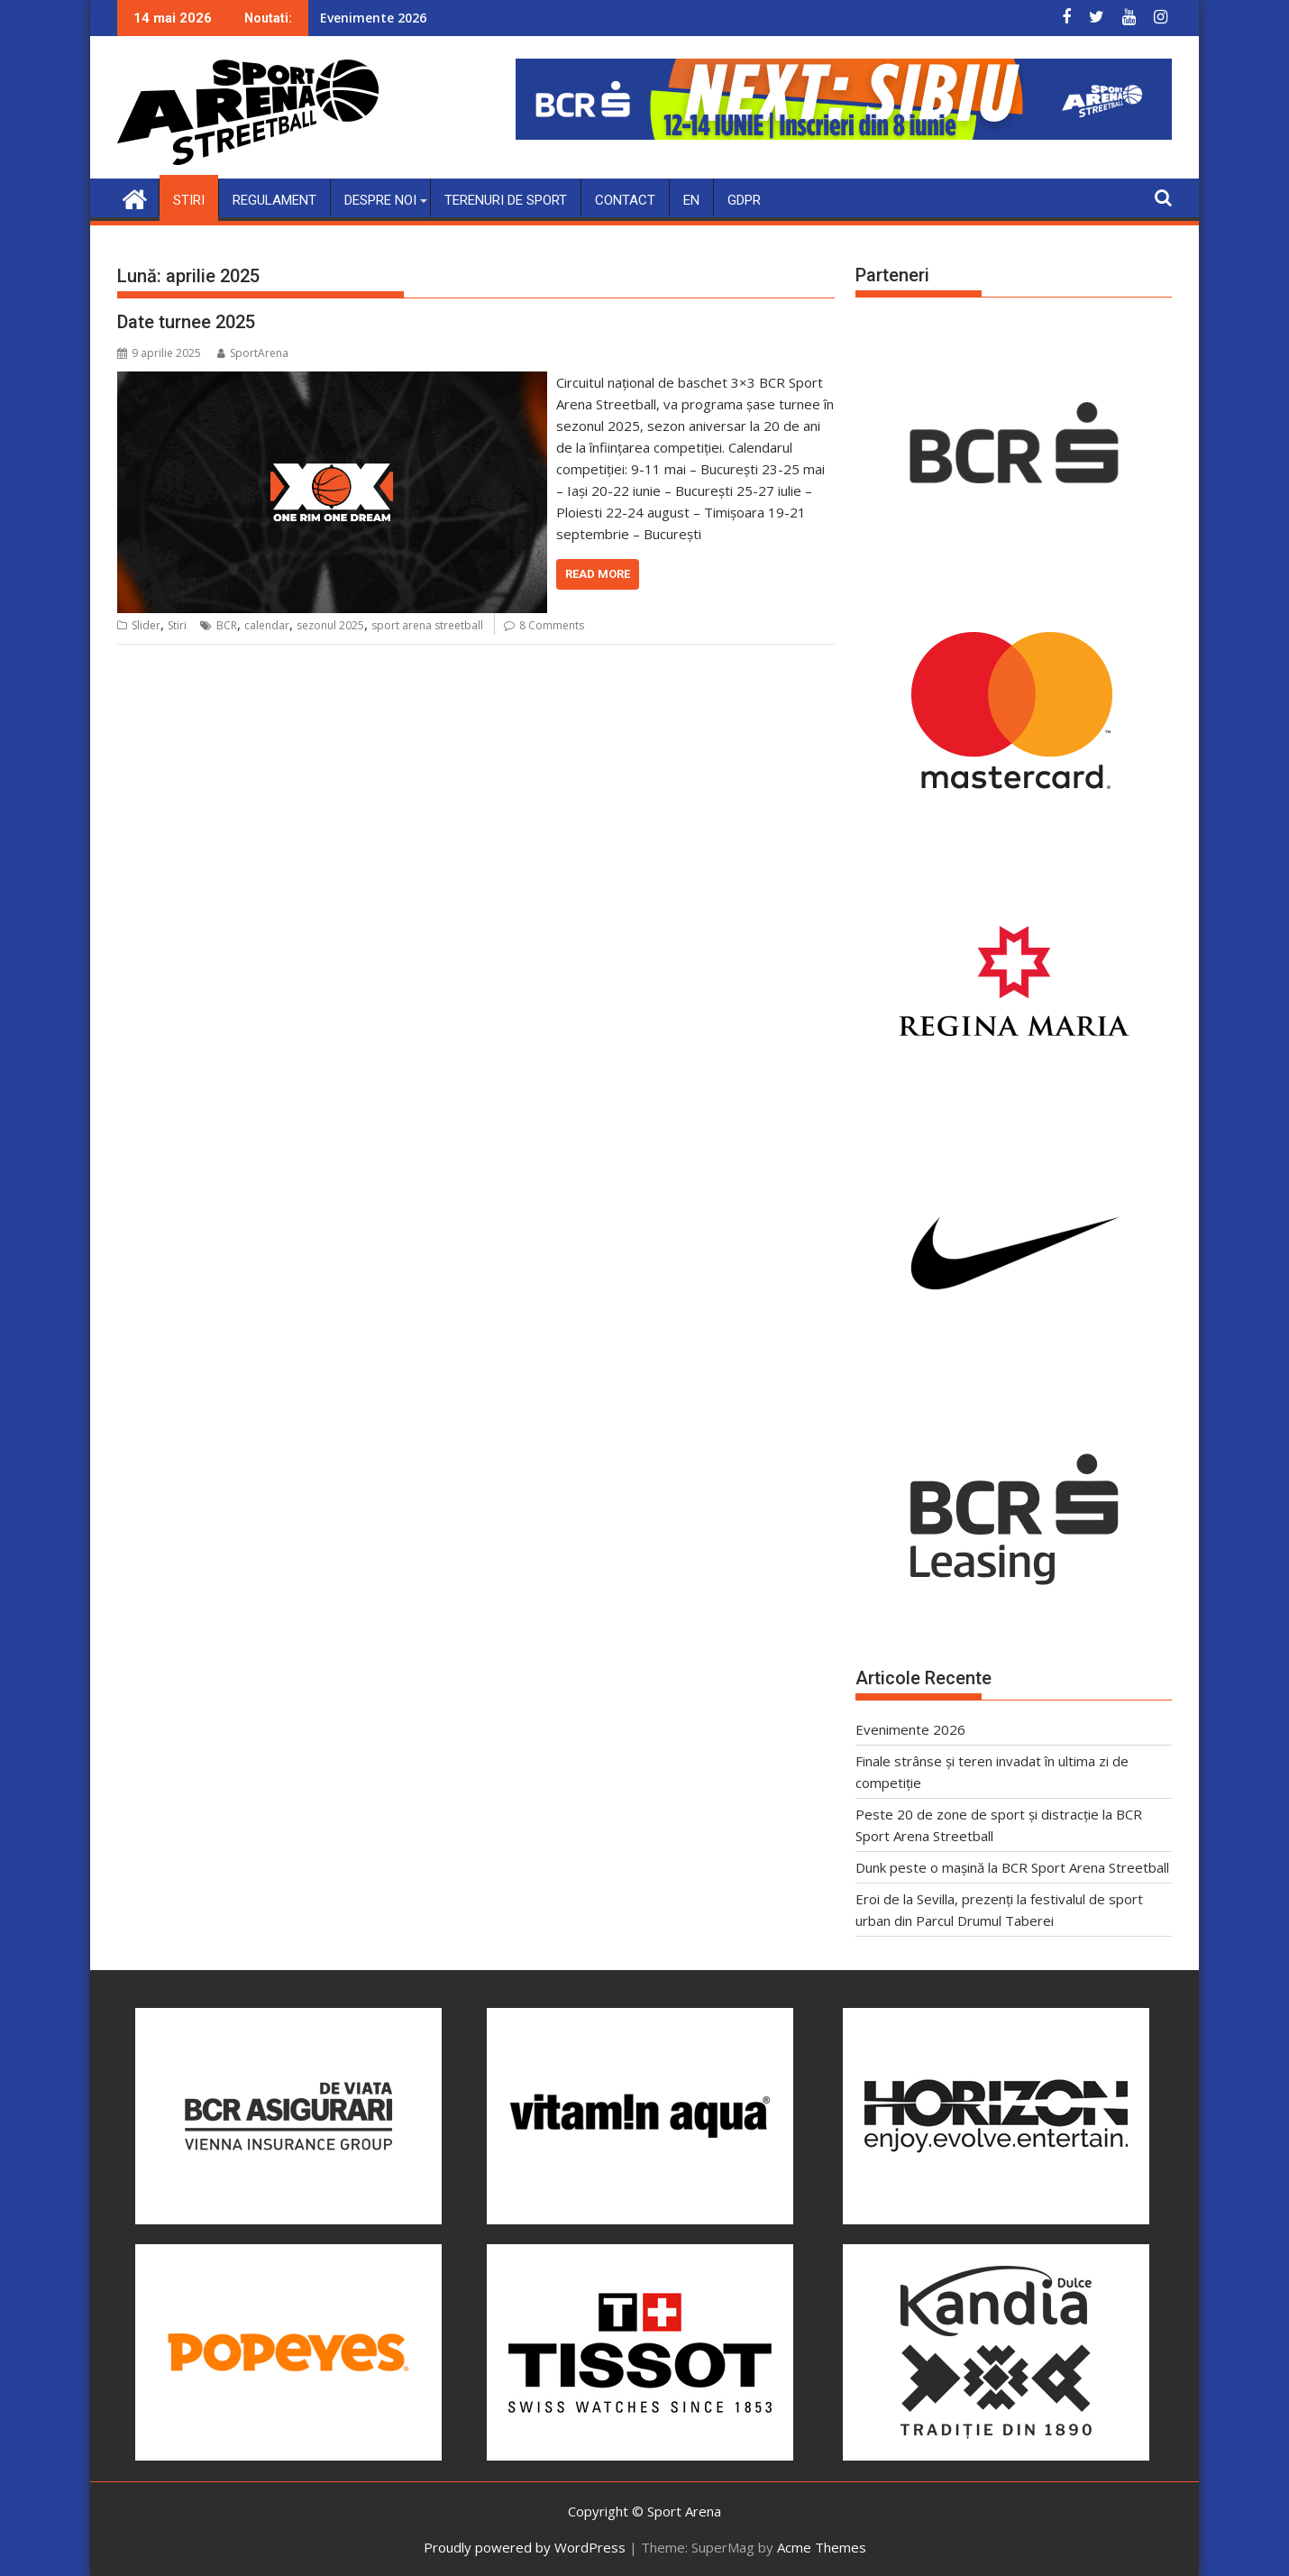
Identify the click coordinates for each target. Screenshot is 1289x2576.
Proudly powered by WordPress (525, 2546)
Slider (146, 625)
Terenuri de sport (505, 199)
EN (691, 199)
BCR (226, 625)
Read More (597, 573)
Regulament (274, 199)
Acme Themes (821, 2546)
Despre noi (380, 199)
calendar (266, 625)
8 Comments (551, 625)
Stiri (189, 199)
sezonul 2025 (330, 625)
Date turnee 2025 (186, 321)
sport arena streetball (427, 625)
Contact (625, 199)
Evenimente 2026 (373, 17)
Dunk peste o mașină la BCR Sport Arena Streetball (1012, 1867)
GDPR (744, 199)
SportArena (252, 352)
